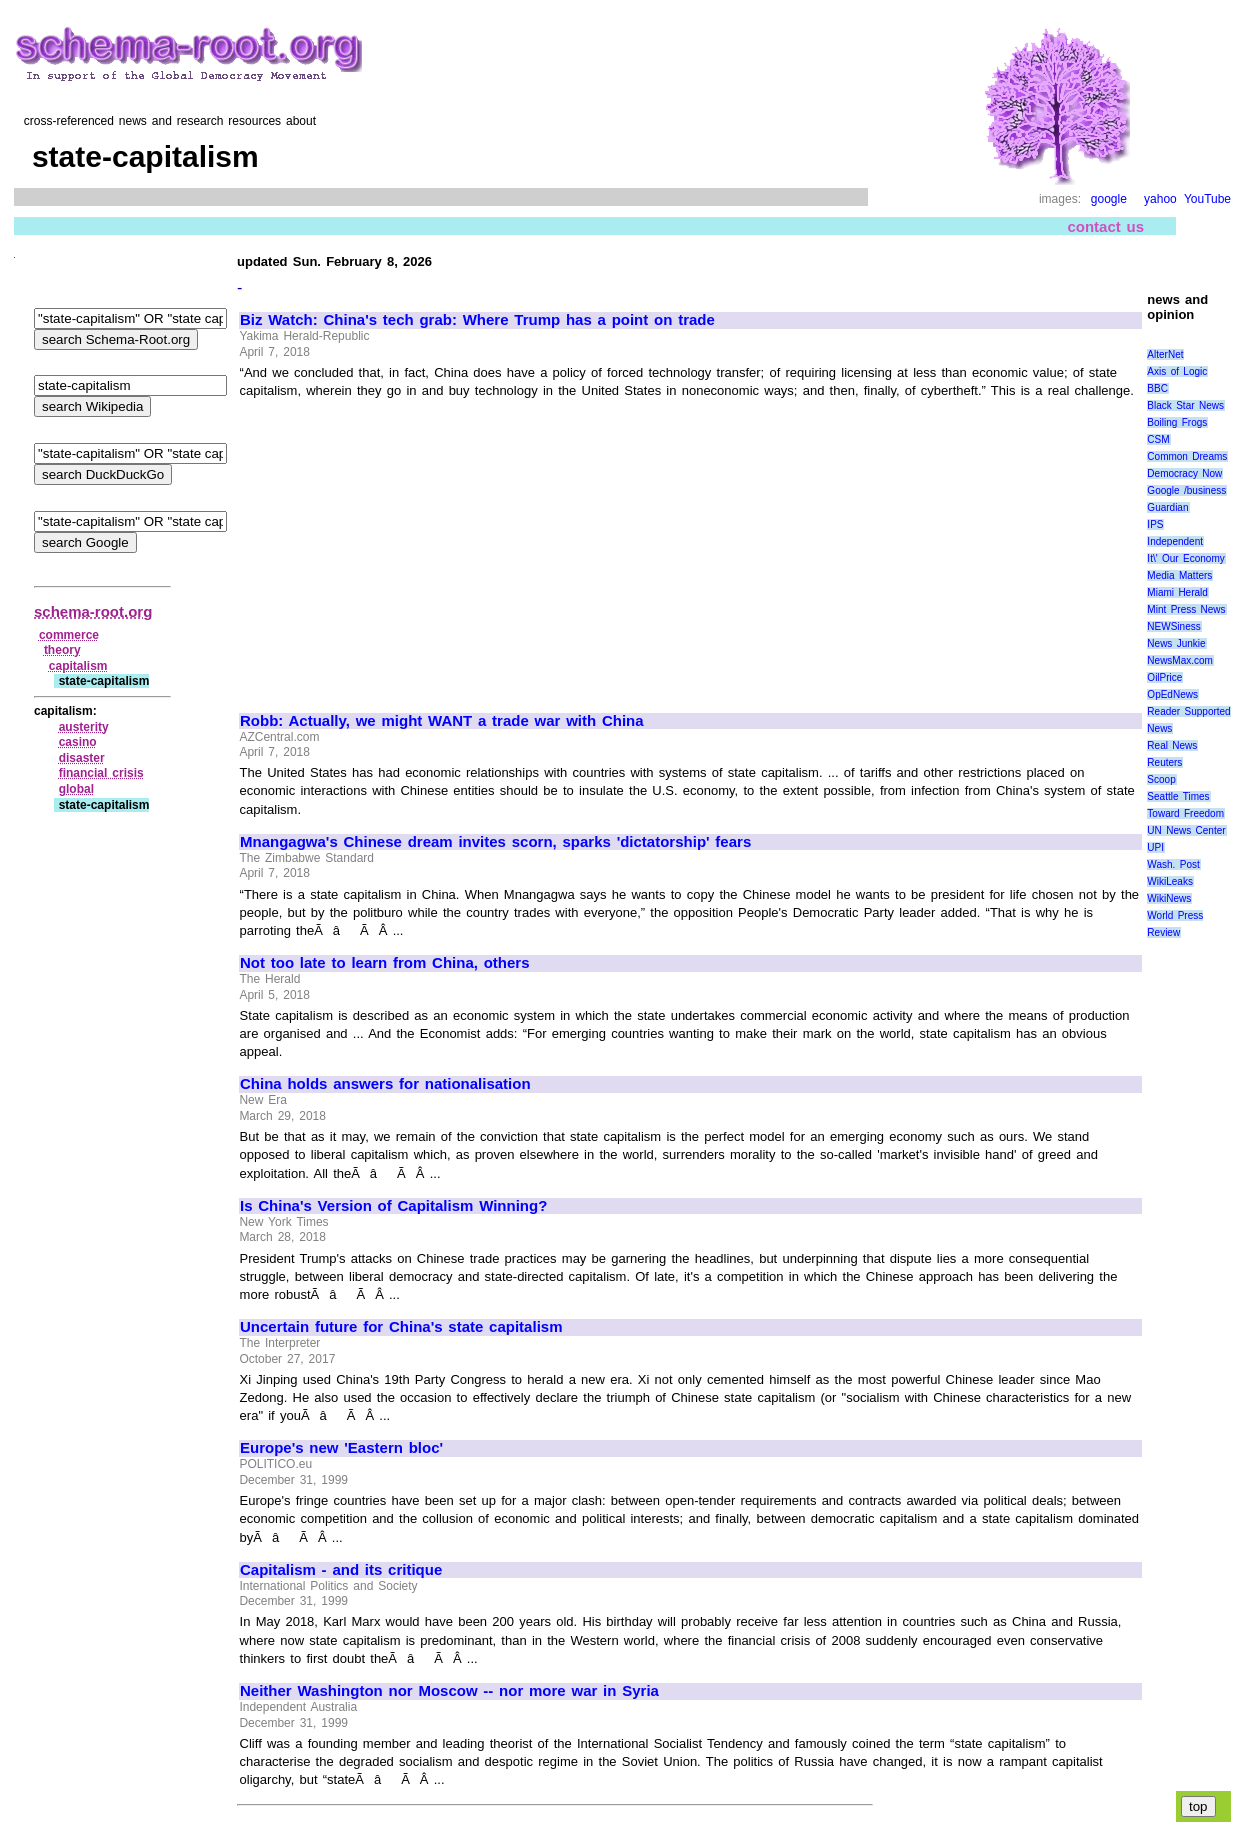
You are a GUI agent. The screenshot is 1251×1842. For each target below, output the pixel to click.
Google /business (1186, 490)
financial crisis (101, 773)
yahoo (1160, 199)
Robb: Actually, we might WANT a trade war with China (442, 721)
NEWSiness (1173, 626)
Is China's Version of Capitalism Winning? (393, 1206)
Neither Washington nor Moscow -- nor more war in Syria (449, 1691)
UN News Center (1186, 830)
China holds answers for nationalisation (385, 1084)
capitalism (78, 666)
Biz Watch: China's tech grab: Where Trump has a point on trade (477, 320)
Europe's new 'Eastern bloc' (341, 1448)
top (1198, 1806)
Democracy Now (1184, 473)
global (76, 789)
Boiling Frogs (1177, 422)
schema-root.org (93, 611)
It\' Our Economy (1185, 558)
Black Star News (1185, 405)
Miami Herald (1177, 592)
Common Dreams (1187, 456)
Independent (1175, 541)
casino (78, 742)
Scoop (1161, 779)
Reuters (1164, 762)
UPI (1155, 847)
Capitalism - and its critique (341, 1570)
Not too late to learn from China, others (385, 963)
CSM (1158, 439)
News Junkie (1176, 643)
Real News (1172, 745)
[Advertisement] (408, 547)
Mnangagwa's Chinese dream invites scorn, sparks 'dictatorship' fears (495, 842)
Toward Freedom (1185, 813)
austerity (84, 727)
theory (62, 650)
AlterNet (1165, 354)
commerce (69, 635)
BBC (1157, 388)
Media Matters (1179, 575)
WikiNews (1169, 898)
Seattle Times (1178, 796)
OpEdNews (1172, 694)
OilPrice (1164, 677)
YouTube (1207, 199)
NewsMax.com (1180, 660)
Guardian (1167, 507)
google (1109, 199)
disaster (82, 758)
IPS (1155, 524)
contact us (1105, 226)
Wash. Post (1173, 864)
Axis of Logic (1177, 371)
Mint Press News (1186, 609)
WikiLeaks (1170, 881)
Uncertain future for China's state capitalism (401, 1327)
